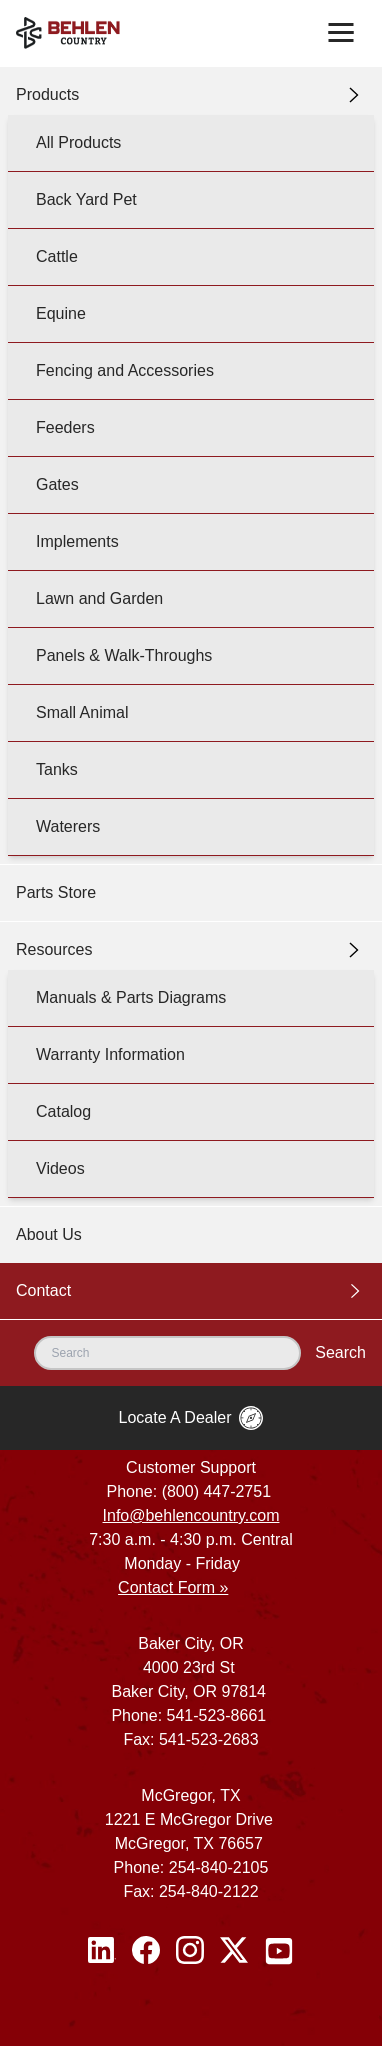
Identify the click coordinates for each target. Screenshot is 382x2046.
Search (340, 1352)
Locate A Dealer (191, 1418)
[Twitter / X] (234, 1951)
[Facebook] (146, 1951)
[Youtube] (279, 1951)
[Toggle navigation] (341, 33)
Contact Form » (173, 1587)
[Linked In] (102, 1951)
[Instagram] (190, 1951)
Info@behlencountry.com (191, 1515)
